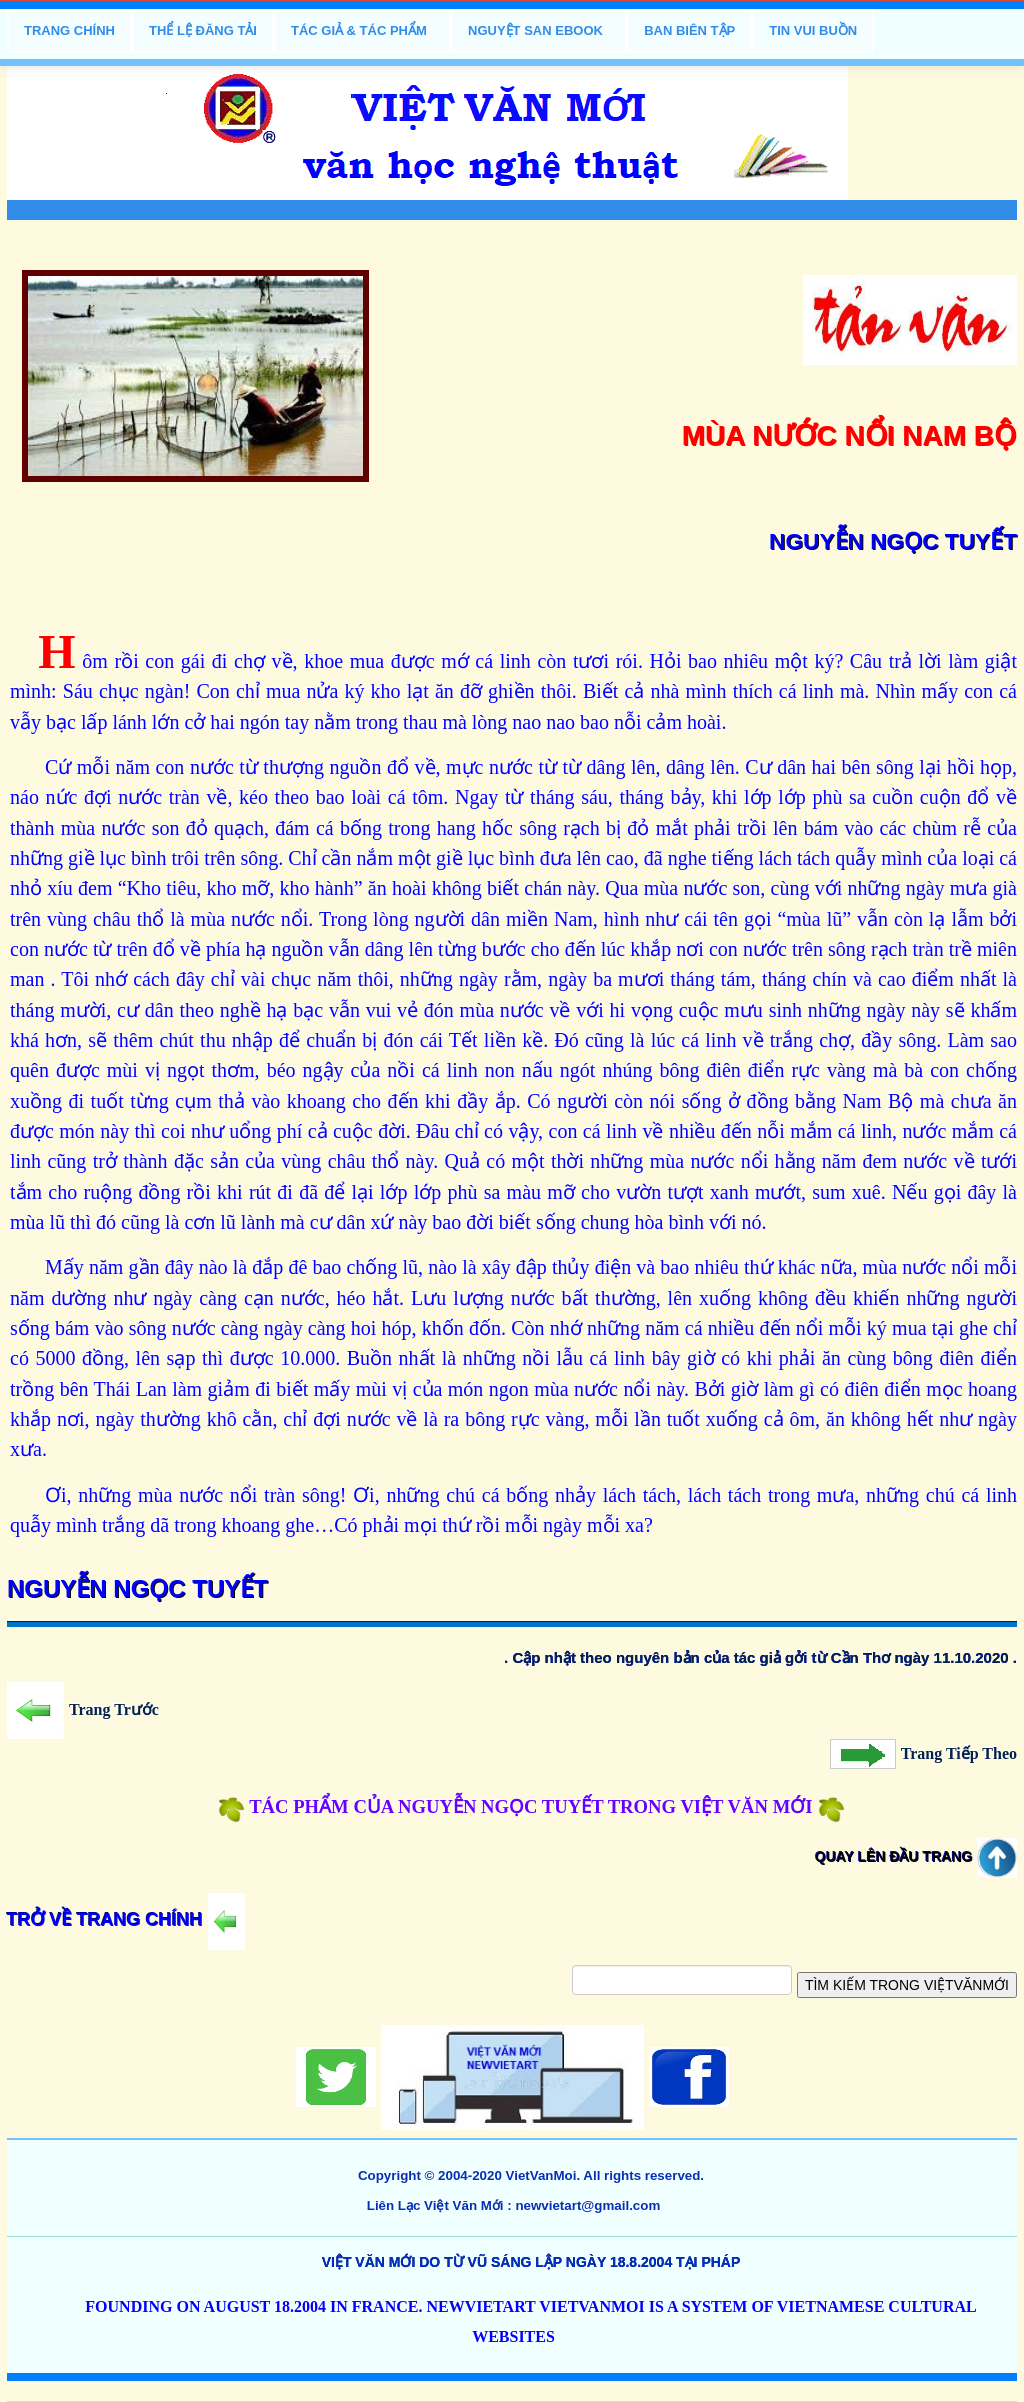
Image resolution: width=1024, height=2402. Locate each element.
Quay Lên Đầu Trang (916, 1857)
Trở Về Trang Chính (126, 1920)
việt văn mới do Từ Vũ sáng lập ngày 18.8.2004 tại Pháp (531, 2262)
